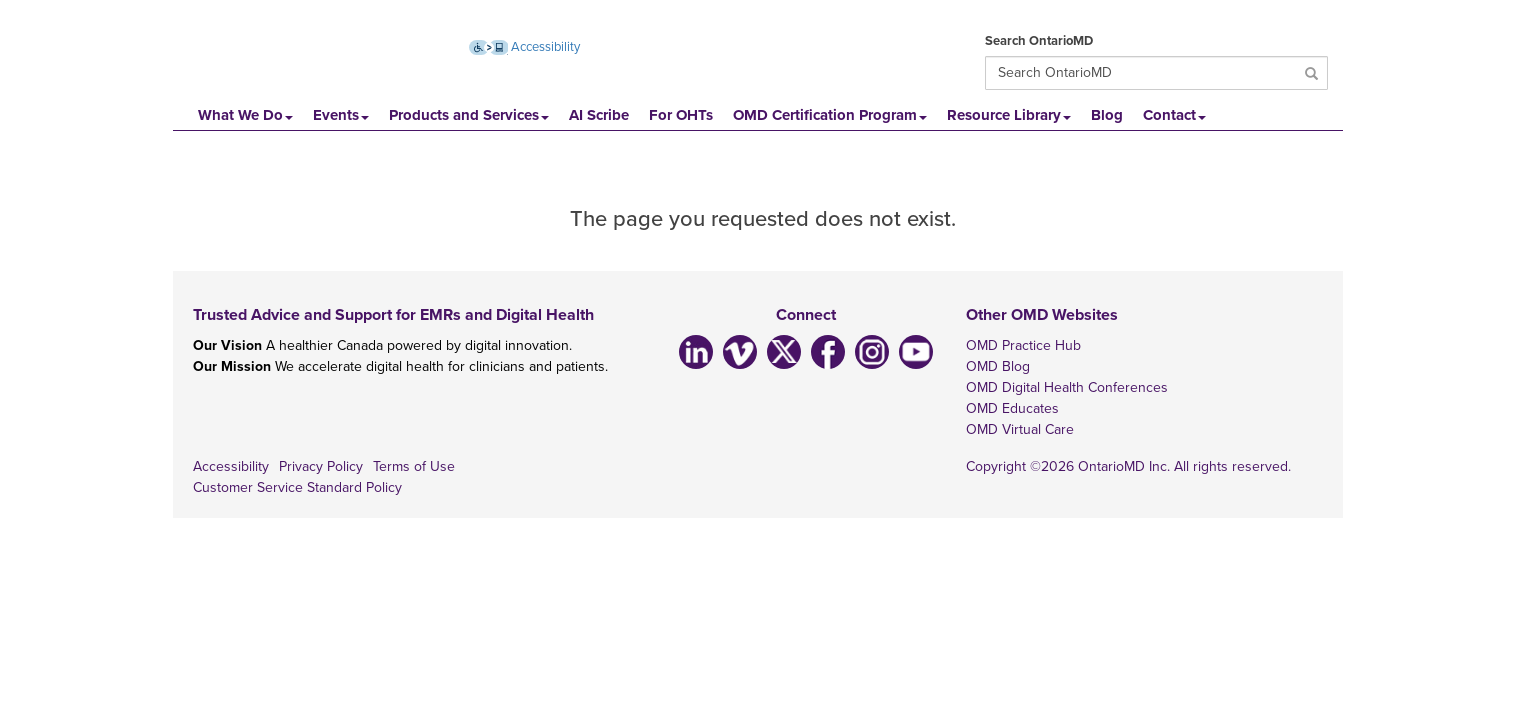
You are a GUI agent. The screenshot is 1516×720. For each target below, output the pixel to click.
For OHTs (681, 115)
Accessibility (231, 466)
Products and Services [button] (469, 115)
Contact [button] (1174, 115)
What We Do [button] (245, 115)
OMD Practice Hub (1023, 345)
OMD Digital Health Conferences (1067, 387)
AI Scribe (599, 115)
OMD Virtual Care (1020, 429)
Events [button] (341, 115)
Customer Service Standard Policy (297, 487)
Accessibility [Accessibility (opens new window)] (525, 47)
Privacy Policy (321, 466)
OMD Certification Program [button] (830, 115)
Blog (1107, 115)
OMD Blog (998, 366)
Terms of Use (414, 466)
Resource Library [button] (1009, 115)
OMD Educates (1012, 408)
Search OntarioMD (1039, 41)
